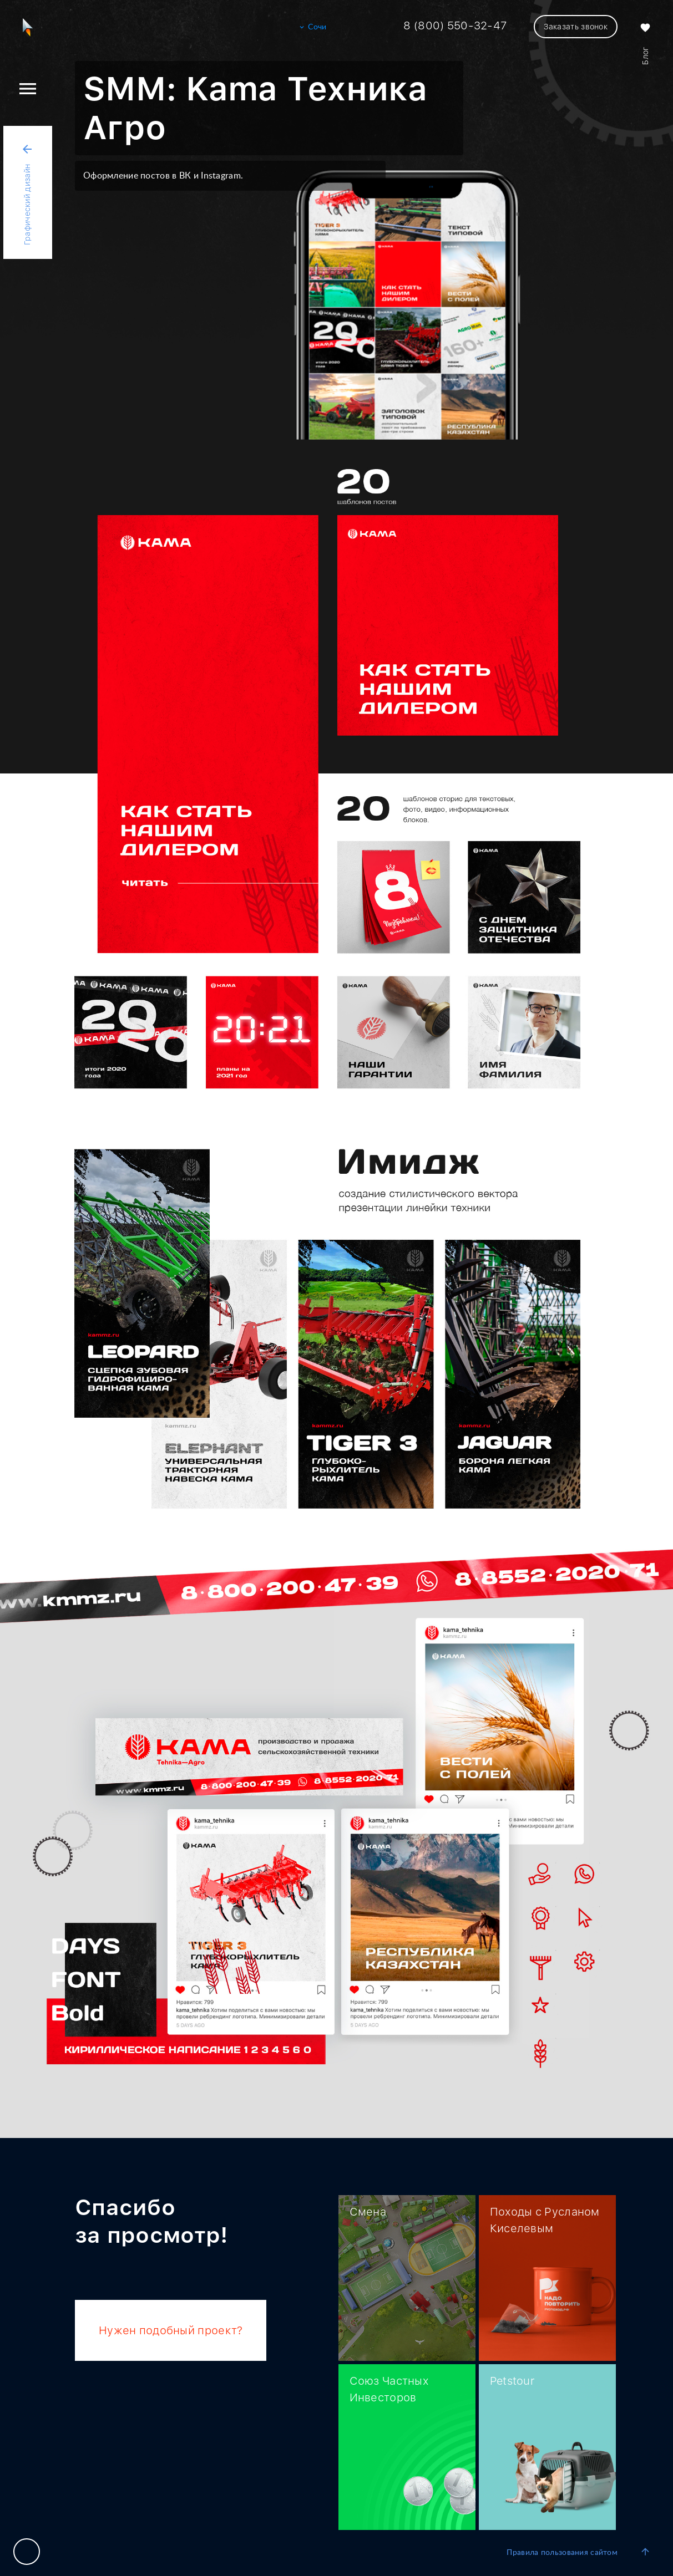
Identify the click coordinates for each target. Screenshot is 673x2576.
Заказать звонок (576, 26)
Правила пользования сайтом (562, 2553)
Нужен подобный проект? (170, 2330)
